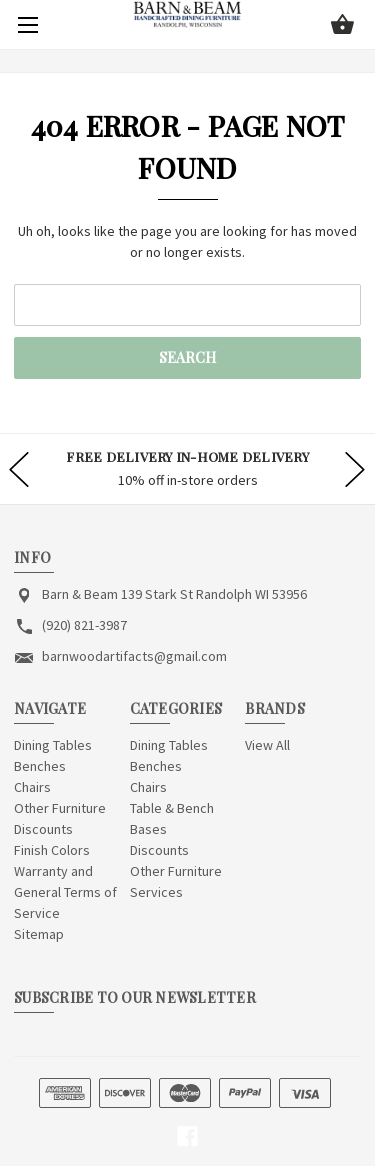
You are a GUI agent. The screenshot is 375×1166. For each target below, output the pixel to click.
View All (267, 745)
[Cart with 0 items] (342, 26)
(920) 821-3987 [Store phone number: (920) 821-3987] (84, 625)
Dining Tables (53, 745)
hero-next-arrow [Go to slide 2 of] (355, 469)
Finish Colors (52, 850)
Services (156, 892)
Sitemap (39, 934)
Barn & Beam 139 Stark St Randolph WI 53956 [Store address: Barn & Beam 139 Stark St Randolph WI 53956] (174, 594)
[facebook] (187, 1136)
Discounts (43, 829)
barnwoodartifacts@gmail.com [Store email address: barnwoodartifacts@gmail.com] (134, 656)
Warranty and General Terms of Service (65, 892)
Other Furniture (60, 808)
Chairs (32, 787)
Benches (40, 766)
